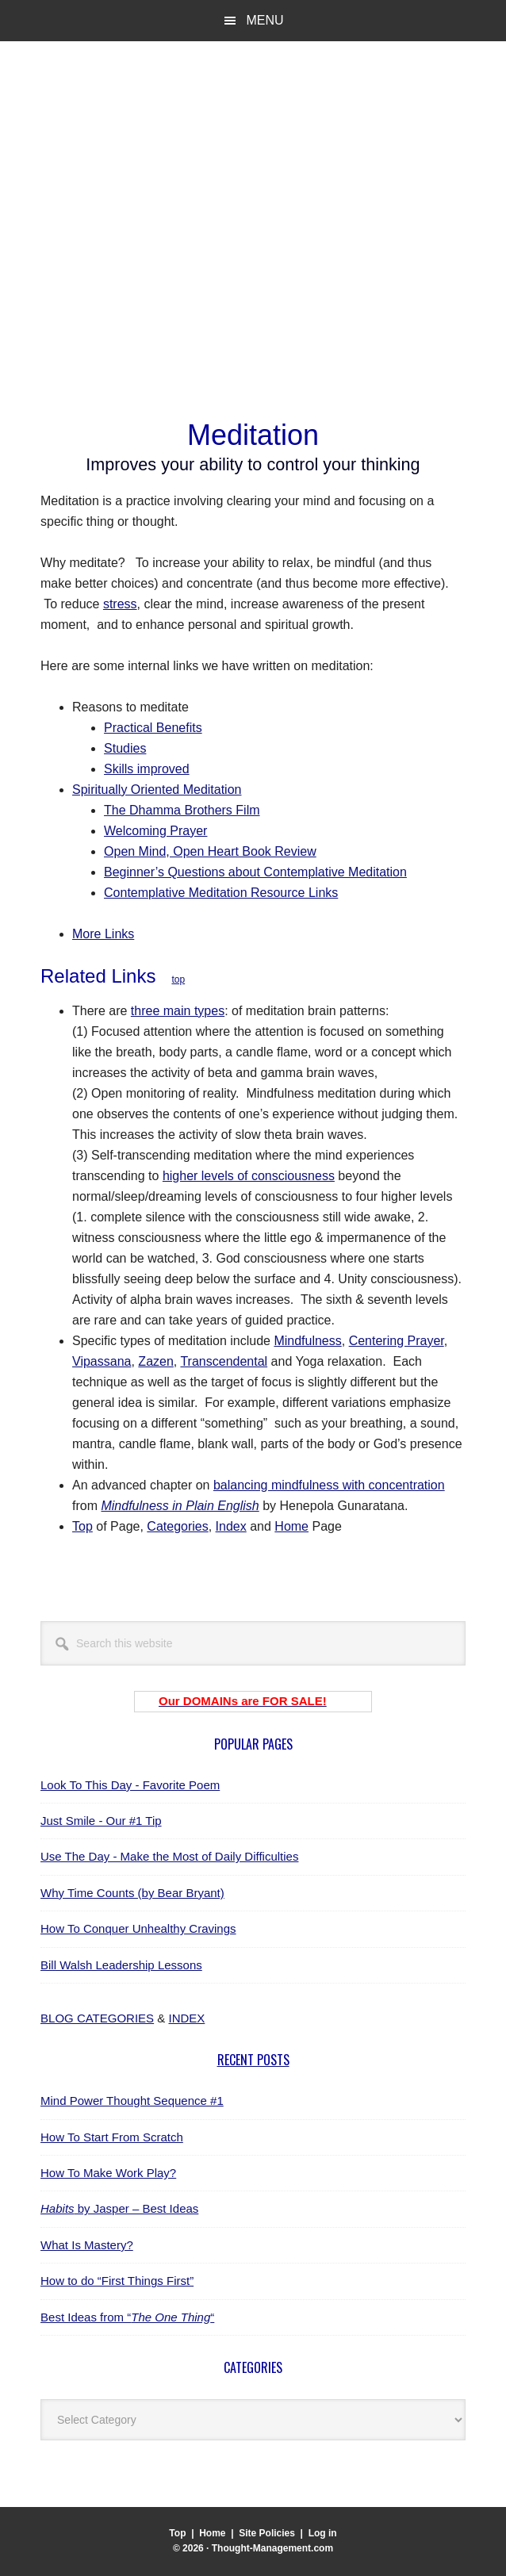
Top (82, 1526)
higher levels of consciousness (249, 1176)
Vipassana (101, 1361)
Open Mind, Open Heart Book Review (210, 851)
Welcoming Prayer (155, 831)
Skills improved (147, 769)
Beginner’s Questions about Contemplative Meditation (255, 872)
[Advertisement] (253, 285)
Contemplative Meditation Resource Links (221, 892)
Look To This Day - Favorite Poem (130, 1785)
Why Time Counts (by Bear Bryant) (132, 1892)
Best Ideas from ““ (127, 2317)
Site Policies (267, 2533)
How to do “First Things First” (117, 2280)
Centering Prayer (396, 1340)
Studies (125, 748)
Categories (177, 1526)
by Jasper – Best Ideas (119, 2208)
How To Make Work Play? (108, 2172)
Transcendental (223, 1361)
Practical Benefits (153, 727)
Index (231, 1526)
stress (120, 604)
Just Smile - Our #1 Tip (101, 1820)
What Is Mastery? (86, 2245)
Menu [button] (264, 20)
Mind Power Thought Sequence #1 (132, 2100)
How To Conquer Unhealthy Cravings (138, 1928)
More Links (103, 934)
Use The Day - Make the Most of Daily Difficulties (169, 1856)
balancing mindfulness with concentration (329, 1485)
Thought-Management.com (170, 118)
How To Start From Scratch (111, 2137)
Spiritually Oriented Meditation (156, 789)
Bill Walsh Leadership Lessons (121, 1965)
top (178, 979)
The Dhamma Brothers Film (182, 810)
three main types (177, 1011)
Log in (323, 2533)
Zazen (155, 1361)
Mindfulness (307, 1340)
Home (291, 1526)
